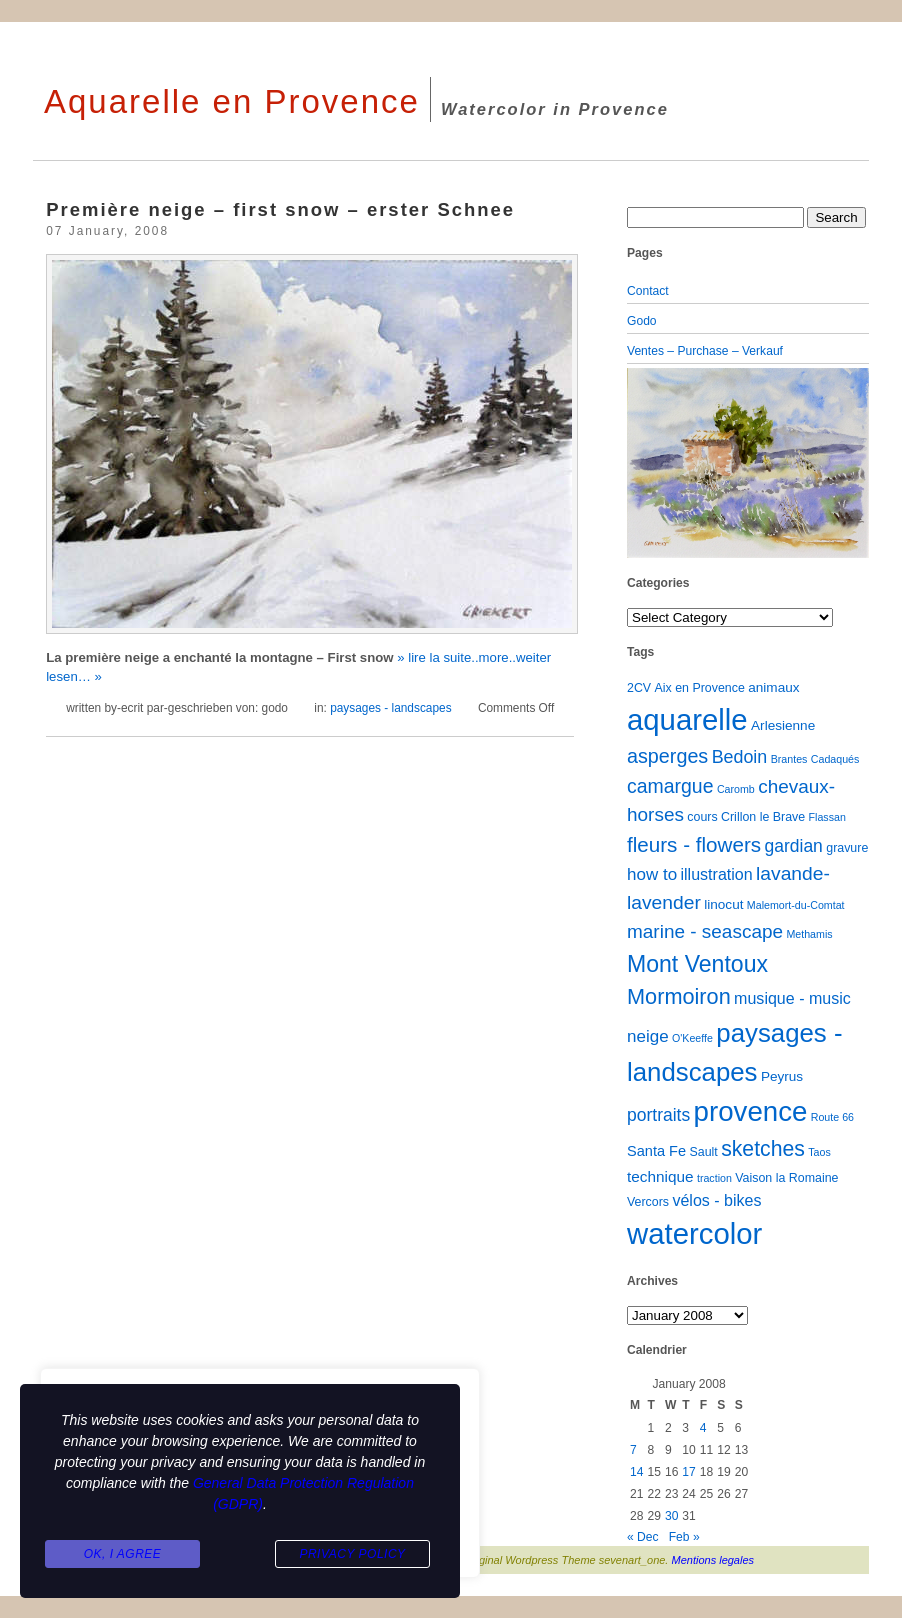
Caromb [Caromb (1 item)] (736, 789)
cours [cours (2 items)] (702, 817)
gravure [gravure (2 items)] (847, 848)
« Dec (643, 1537)
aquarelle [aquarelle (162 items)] (687, 719)
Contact (648, 291)
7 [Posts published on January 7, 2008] (633, 1450)
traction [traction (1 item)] (714, 1178)
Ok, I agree (123, 1554)
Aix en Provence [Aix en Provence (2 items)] (700, 688)
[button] (645, 463)
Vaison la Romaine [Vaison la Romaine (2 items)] (786, 1178)
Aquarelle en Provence (232, 101)
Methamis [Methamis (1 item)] (809, 934)
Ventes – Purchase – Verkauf (705, 351)
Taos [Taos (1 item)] (819, 1152)
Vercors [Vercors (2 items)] (648, 1202)
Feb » (684, 1537)
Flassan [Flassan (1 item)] (827, 817)
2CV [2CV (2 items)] (639, 688)
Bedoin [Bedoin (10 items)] (740, 757)
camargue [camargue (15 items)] (670, 786)
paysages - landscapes (390, 708)
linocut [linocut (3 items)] (723, 904)
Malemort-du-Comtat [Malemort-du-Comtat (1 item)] (796, 905)
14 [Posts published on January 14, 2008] (636, 1472)
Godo (642, 321)
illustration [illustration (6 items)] (716, 874)
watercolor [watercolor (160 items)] (694, 1233)
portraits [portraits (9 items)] (658, 1115)
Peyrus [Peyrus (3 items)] (782, 1076)
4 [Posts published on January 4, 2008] (703, 1428)
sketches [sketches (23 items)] (763, 1148)
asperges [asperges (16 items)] (667, 756)
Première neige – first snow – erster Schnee (280, 209)
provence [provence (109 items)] (751, 1111)
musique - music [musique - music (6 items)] (792, 998)
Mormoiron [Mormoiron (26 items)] (679, 996)
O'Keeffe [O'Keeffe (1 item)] (692, 1038)
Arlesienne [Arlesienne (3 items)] (783, 725)
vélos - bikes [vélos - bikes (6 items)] (716, 1200)
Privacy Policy (352, 1554)
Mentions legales (713, 1560)
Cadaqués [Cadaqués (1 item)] (835, 759)
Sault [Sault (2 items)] (703, 1152)
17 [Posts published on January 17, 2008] (688, 1472)
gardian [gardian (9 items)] (793, 846)
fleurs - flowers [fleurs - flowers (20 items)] (694, 844)
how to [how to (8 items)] (652, 874)
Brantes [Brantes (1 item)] (789, 759)
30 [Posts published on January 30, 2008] (671, 1516)
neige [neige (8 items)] (648, 1036)
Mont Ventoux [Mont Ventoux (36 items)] (697, 964)
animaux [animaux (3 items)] (773, 687)
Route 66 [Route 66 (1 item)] (832, 1117)
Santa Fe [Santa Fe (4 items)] (656, 1151)
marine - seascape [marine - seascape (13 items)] (705, 931)
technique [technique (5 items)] (660, 1176)
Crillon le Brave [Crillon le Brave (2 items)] (763, 817)
